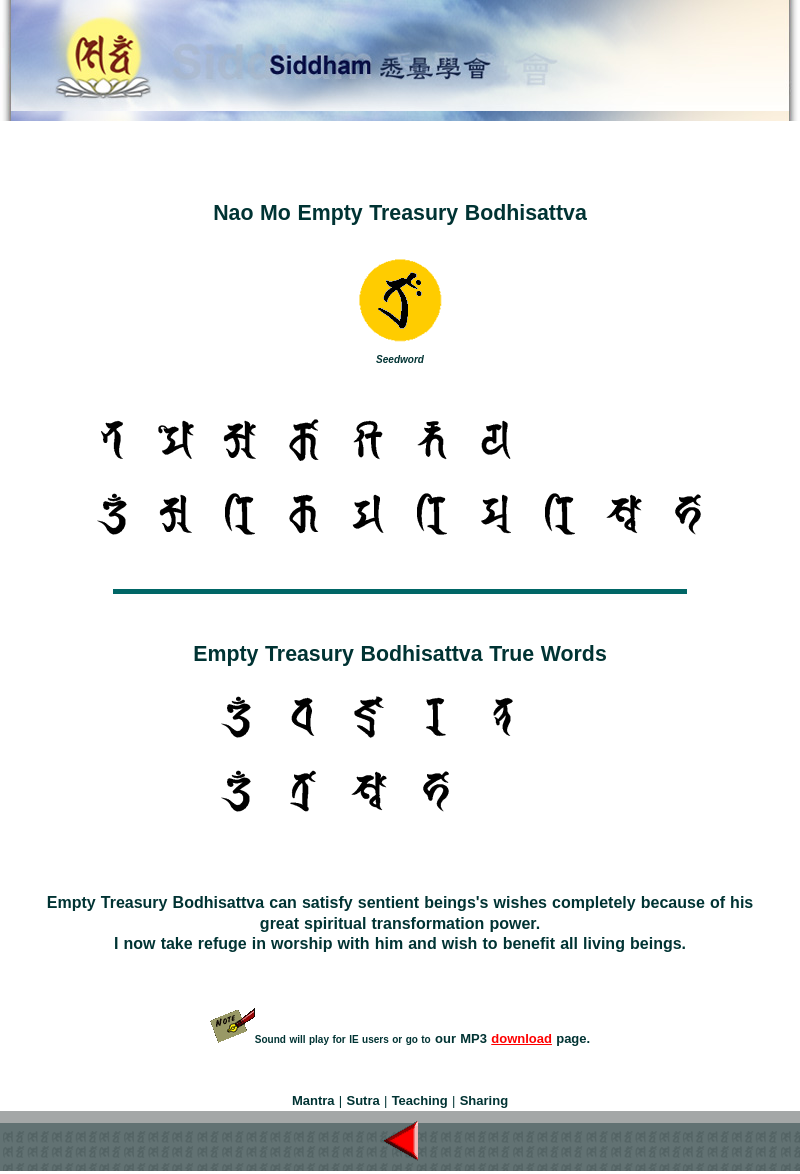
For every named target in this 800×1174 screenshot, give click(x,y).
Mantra (313, 1100)
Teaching (420, 1100)
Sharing (484, 1100)
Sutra (362, 1100)
